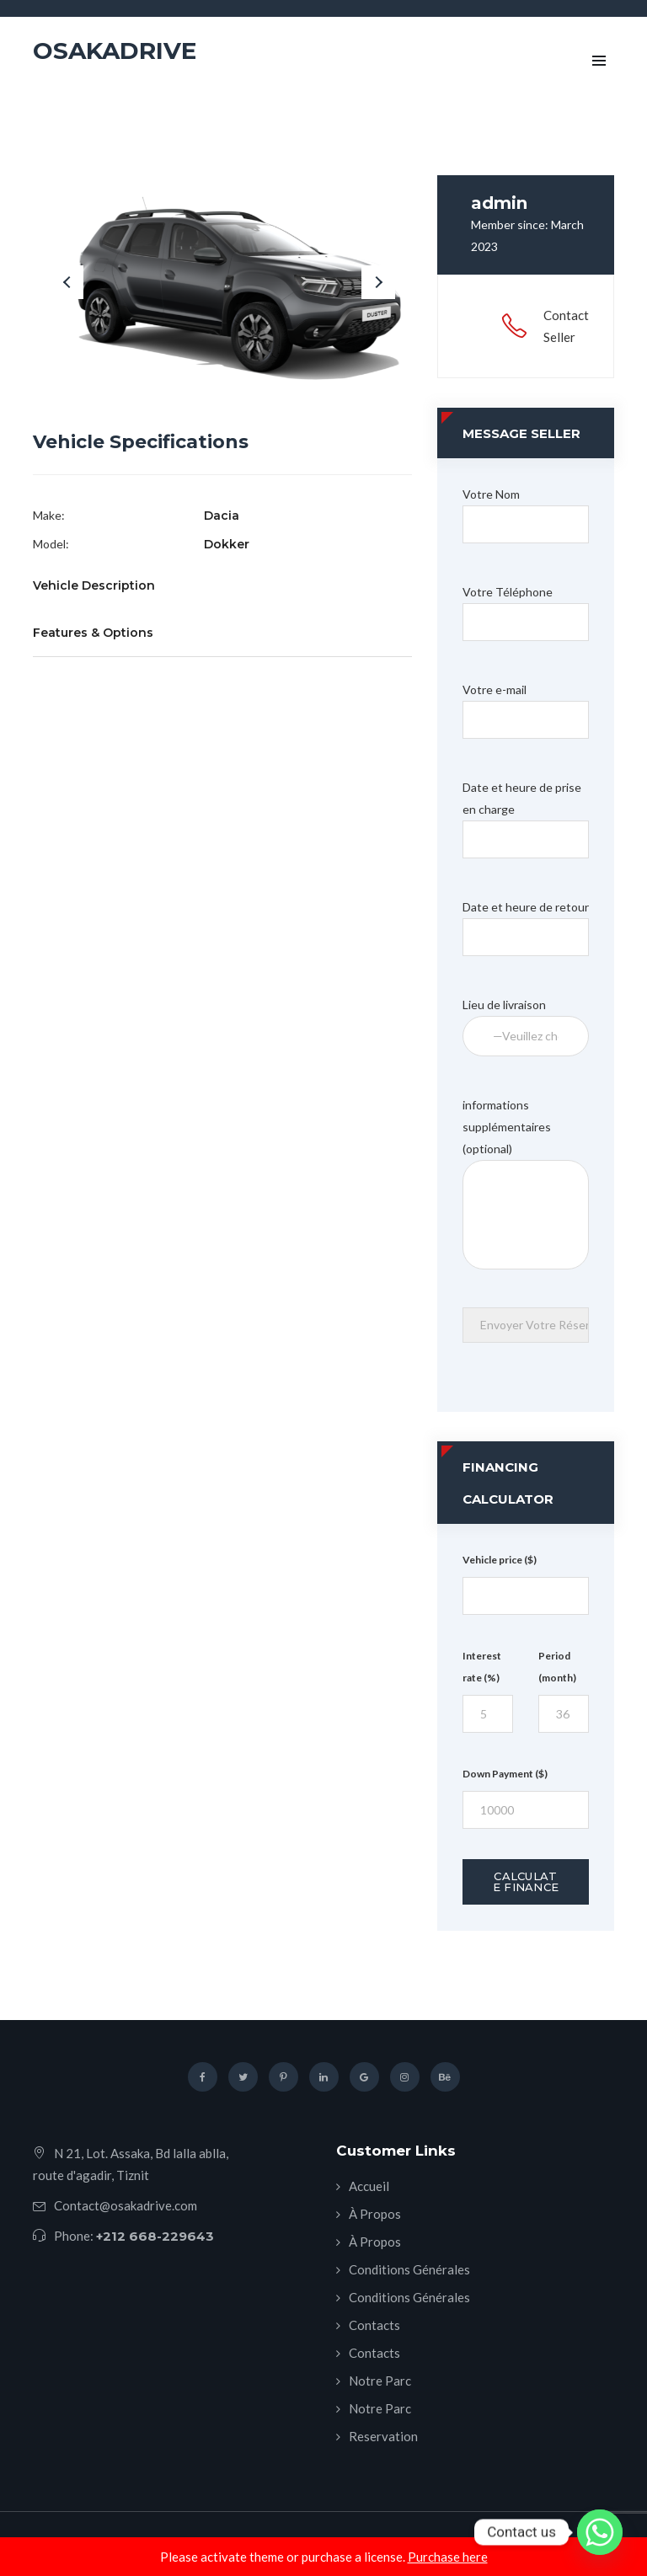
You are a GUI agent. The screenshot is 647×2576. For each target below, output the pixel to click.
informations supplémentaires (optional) (526, 1138)
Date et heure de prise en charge (526, 813)
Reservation (383, 2436)
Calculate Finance (526, 1881)
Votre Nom (526, 509)
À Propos (375, 2213)
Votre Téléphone (526, 607)
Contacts (374, 2325)
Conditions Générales (409, 2269)
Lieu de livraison (526, 1020)
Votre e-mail (526, 704)
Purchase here (448, 2556)
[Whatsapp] (600, 2532)
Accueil (369, 2186)
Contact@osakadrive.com (125, 2205)
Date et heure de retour (526, 922)
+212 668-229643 (155, 2236)
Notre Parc (380, 2380)
